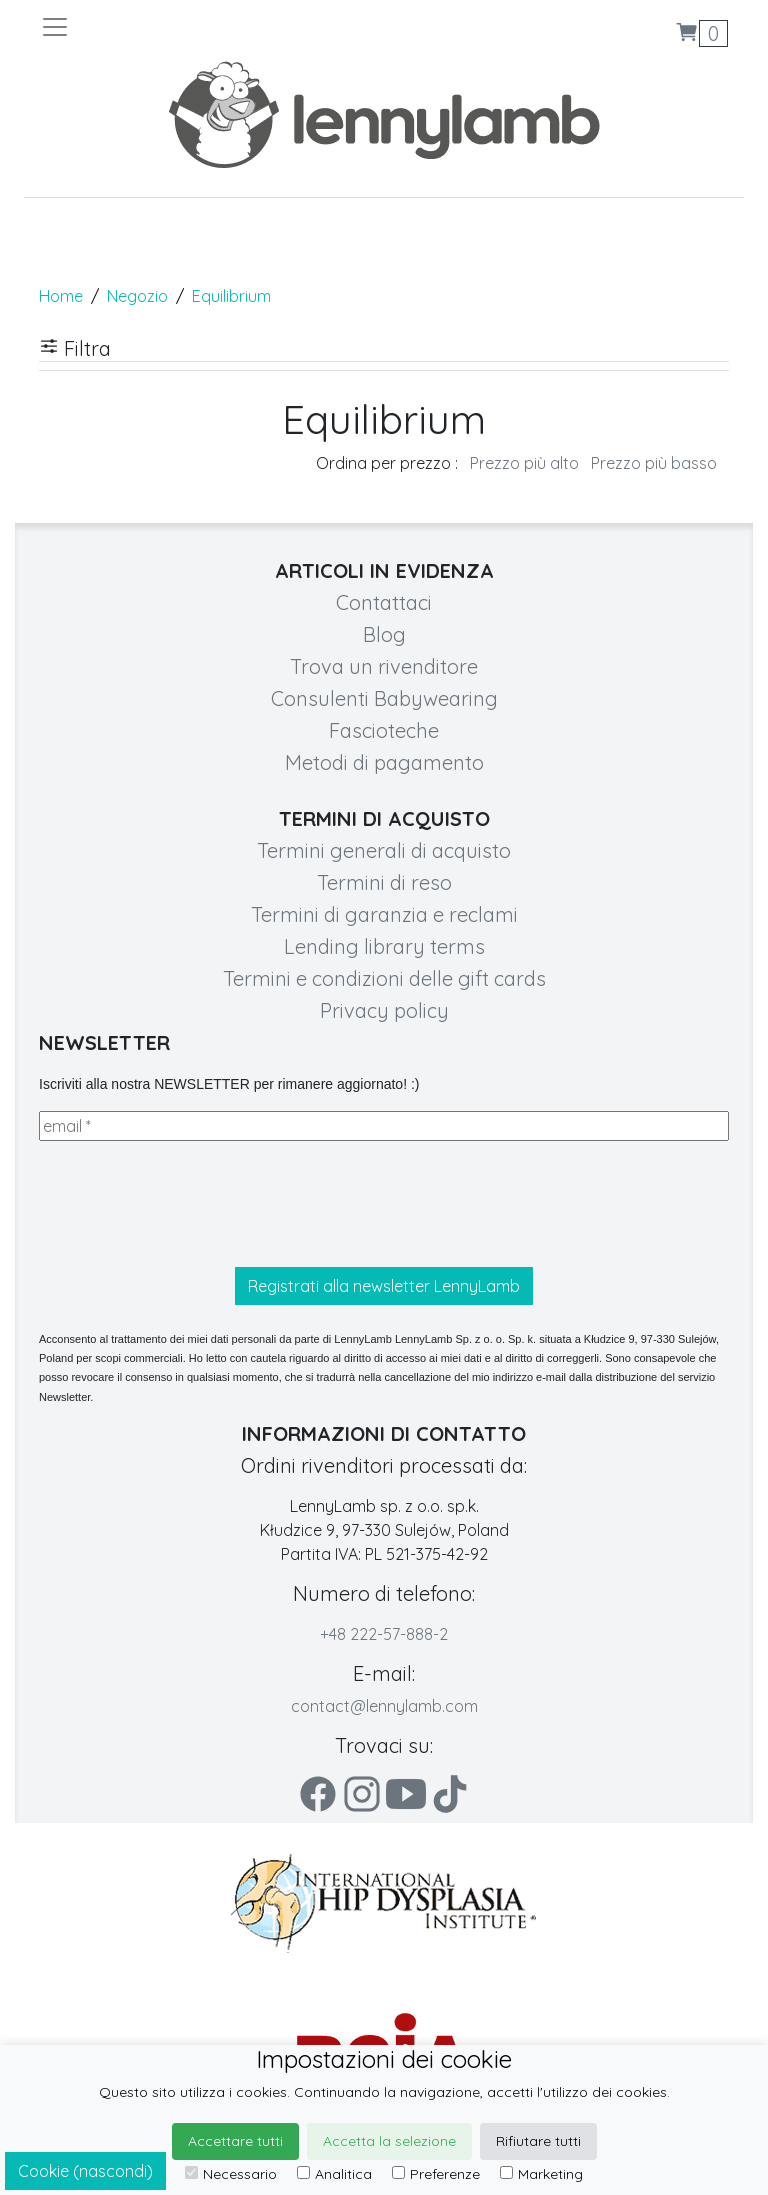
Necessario (231, 2174)
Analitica (334, 2174)
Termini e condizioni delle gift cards (384, 978)
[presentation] (191, 1204)
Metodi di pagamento (384, 762)
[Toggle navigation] (212, 27)
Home (61, 296)
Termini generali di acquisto (384, 850)
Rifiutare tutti (538, 2141)
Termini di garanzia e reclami (384, 914)
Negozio (137, 296)
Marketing (541, 2174)
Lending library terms (384, 946)
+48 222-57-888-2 (384, 1634)
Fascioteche (384, 730)
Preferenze (436, 2174)
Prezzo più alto (524, 463)
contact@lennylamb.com (384, 1706)
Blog (384, 634)
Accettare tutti (235, 2141)
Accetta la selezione (389, 2141)
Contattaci (384, 602)
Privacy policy (384, 1010)
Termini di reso (384, 882)
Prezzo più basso (654, 463)
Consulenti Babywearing (384, 698)
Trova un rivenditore (384, 666)
